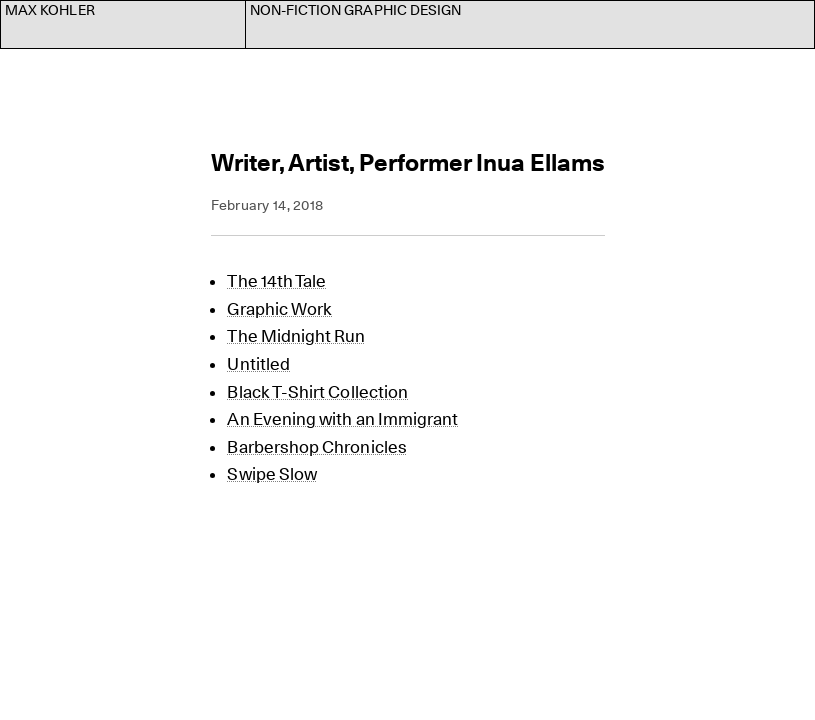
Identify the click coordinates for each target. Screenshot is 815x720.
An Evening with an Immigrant (342, 419)
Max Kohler (50, 10)
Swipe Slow (272, 474)
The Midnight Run (296, 336)
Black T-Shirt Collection (317, 392)
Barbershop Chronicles (316, 447)
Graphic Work (279, 309)
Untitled (258, 364)
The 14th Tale (276, 281)
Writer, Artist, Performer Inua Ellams (408, 162)
